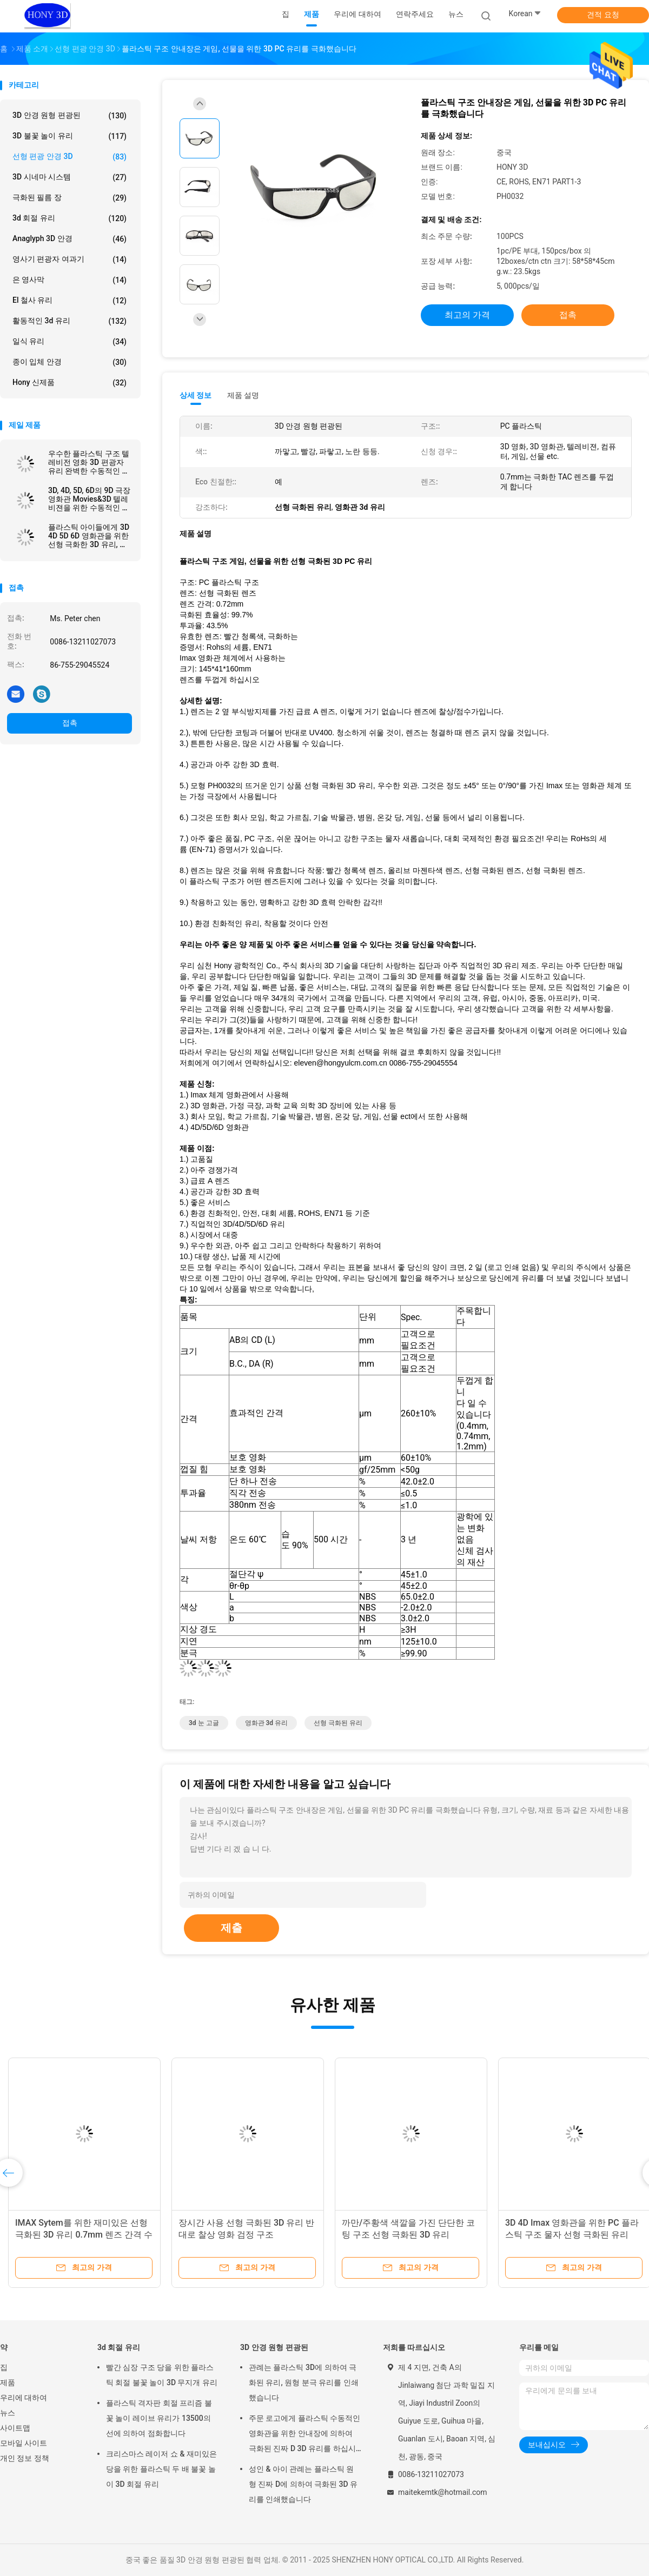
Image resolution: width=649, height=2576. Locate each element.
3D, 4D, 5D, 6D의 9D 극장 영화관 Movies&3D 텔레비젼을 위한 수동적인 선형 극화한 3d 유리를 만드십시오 (89, 499)
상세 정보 (196, 395)
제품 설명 (243, 395)
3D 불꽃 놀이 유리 (69, 136)
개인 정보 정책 (24, 2458)
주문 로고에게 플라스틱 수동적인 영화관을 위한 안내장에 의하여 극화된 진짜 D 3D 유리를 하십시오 (304, 2435)
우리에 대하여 (23, 2397)
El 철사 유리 (69, 300)
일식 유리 (69, 341)
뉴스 (7, 2412)
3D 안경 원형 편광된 (69, 115)
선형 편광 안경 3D (69, 156)
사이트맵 (15, 2428)
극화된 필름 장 (69, 197)
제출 (231, 1927)
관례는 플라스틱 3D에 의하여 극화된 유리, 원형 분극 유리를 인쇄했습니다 (304, 2382)
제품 (7, 2382)
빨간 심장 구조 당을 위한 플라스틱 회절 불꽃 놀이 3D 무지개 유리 (161, 2375)
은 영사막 (69, 280)
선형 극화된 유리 (338, 1723)
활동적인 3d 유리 (69, 321)
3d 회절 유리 (69, 218)
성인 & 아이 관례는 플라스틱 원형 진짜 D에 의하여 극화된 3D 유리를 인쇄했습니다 (303, 2484)
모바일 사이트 (23, 2443)
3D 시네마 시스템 (69, 177)
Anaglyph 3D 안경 (69, 239)
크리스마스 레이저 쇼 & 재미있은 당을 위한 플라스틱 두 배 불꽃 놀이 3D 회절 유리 (161, 2468)
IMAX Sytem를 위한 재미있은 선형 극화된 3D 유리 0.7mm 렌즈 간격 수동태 (84, 2235)
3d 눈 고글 (204, 1723)
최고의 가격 (467, 315)
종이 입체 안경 (69, 362)
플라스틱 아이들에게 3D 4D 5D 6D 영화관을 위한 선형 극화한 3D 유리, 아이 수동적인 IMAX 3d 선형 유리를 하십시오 (88, 536)
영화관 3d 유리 (266, 1723)
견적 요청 (603, 14)
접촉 (69, 722)
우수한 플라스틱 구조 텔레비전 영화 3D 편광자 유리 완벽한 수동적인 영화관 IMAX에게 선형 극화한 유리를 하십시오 (88, 462)
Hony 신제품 (69, 382)
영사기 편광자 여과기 (69, 259)
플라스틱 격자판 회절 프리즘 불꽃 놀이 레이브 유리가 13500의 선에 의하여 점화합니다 (159, 2418)
